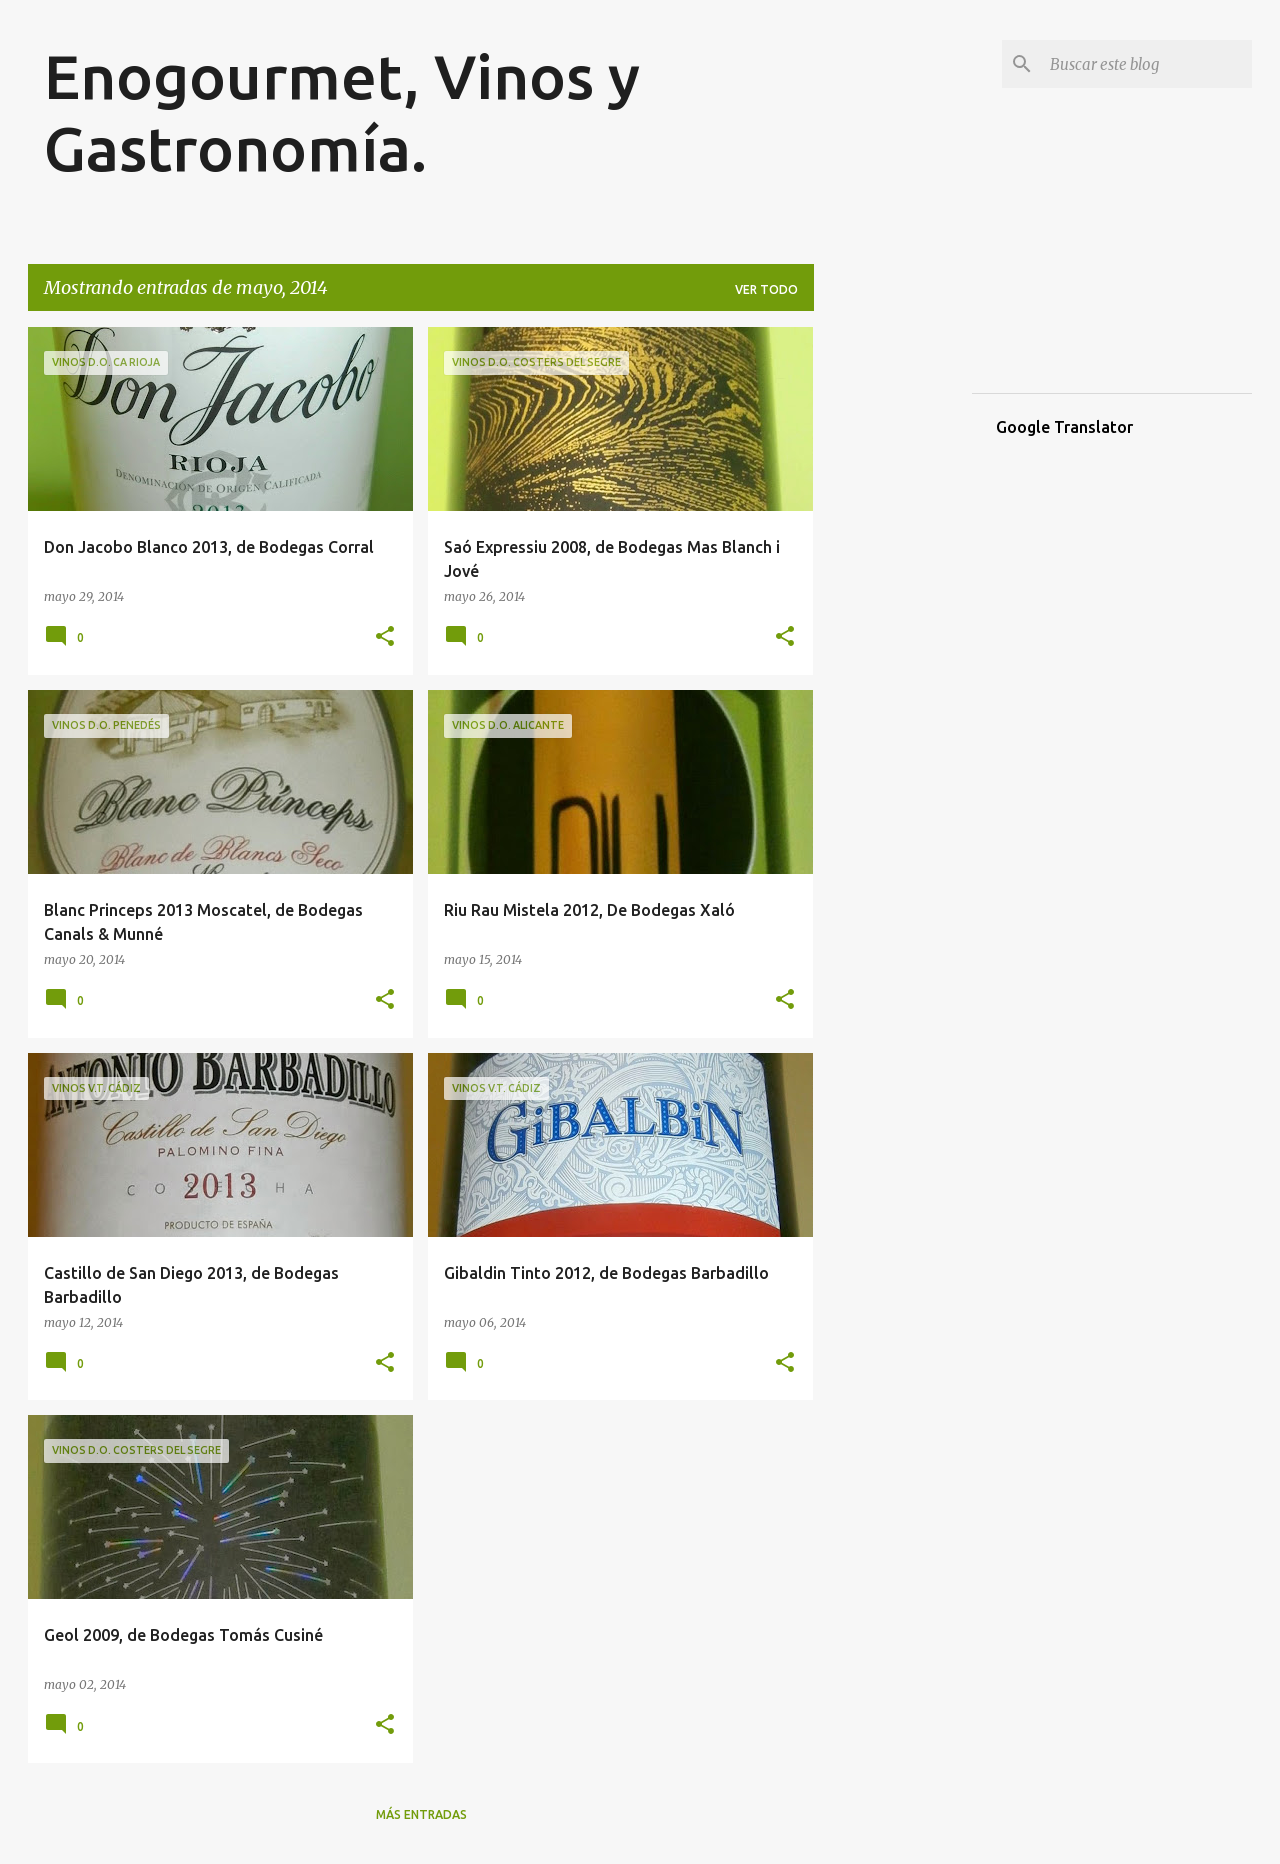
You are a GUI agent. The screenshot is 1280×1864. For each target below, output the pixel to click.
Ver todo (766, 289)
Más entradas (421, 1814)
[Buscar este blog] (1147, 64)
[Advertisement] (893, 627)
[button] (385, 637)
